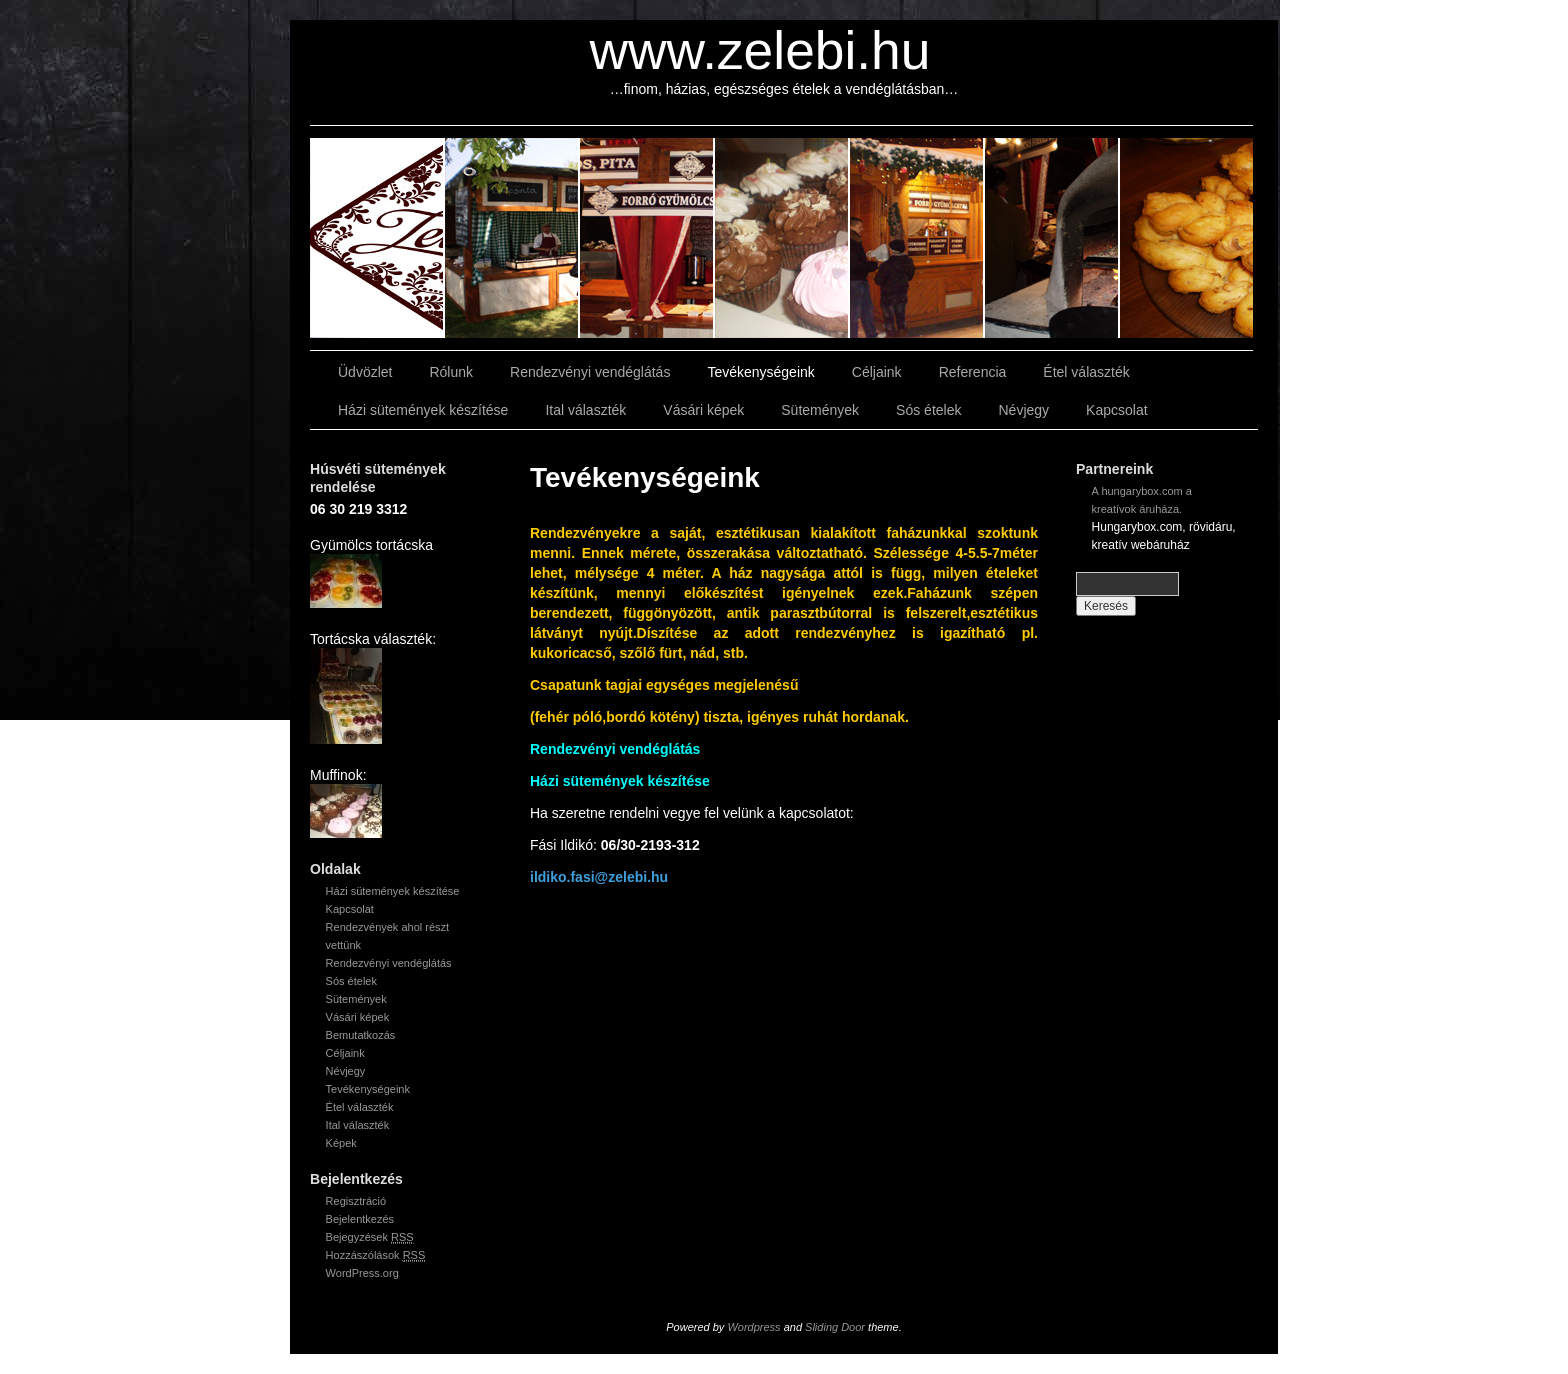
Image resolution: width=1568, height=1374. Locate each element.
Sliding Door (835, 1327)
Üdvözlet (365, 372)
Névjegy (1023, 410)
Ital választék (585, 410)
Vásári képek (703, 410)
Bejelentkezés (360, 1219)
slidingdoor (377, 238)
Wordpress (753, 1327)
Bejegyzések (370, 1237)
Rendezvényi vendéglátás (590, 372)
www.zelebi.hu (760, 50)
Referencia (973, 372)
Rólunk (451, 372)
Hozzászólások (376, 1255)
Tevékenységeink (760, 372)
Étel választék (1086, 372)
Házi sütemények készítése (423, 410)
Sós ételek (928, 410)
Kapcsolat (1116, 410)
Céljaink (877, 372)
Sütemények (820, 410)
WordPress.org (362, 1273)
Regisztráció (356, 1201)
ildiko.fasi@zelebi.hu (599, 877)
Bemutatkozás (361, 1035)
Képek (341, 1143)
